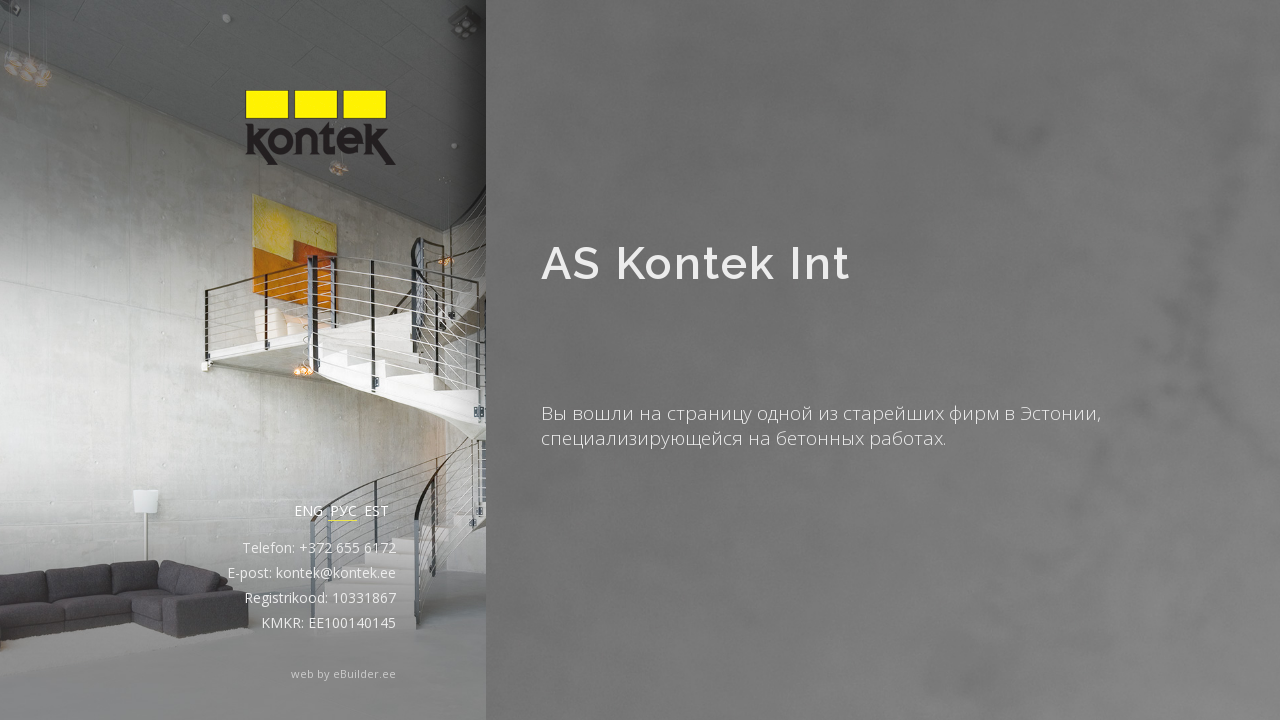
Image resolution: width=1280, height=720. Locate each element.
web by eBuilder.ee (343, 673)
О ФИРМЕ (690, 114)
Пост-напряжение (1039, 114)
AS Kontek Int (611, 112)
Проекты (797, 114)
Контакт (900, 114)
